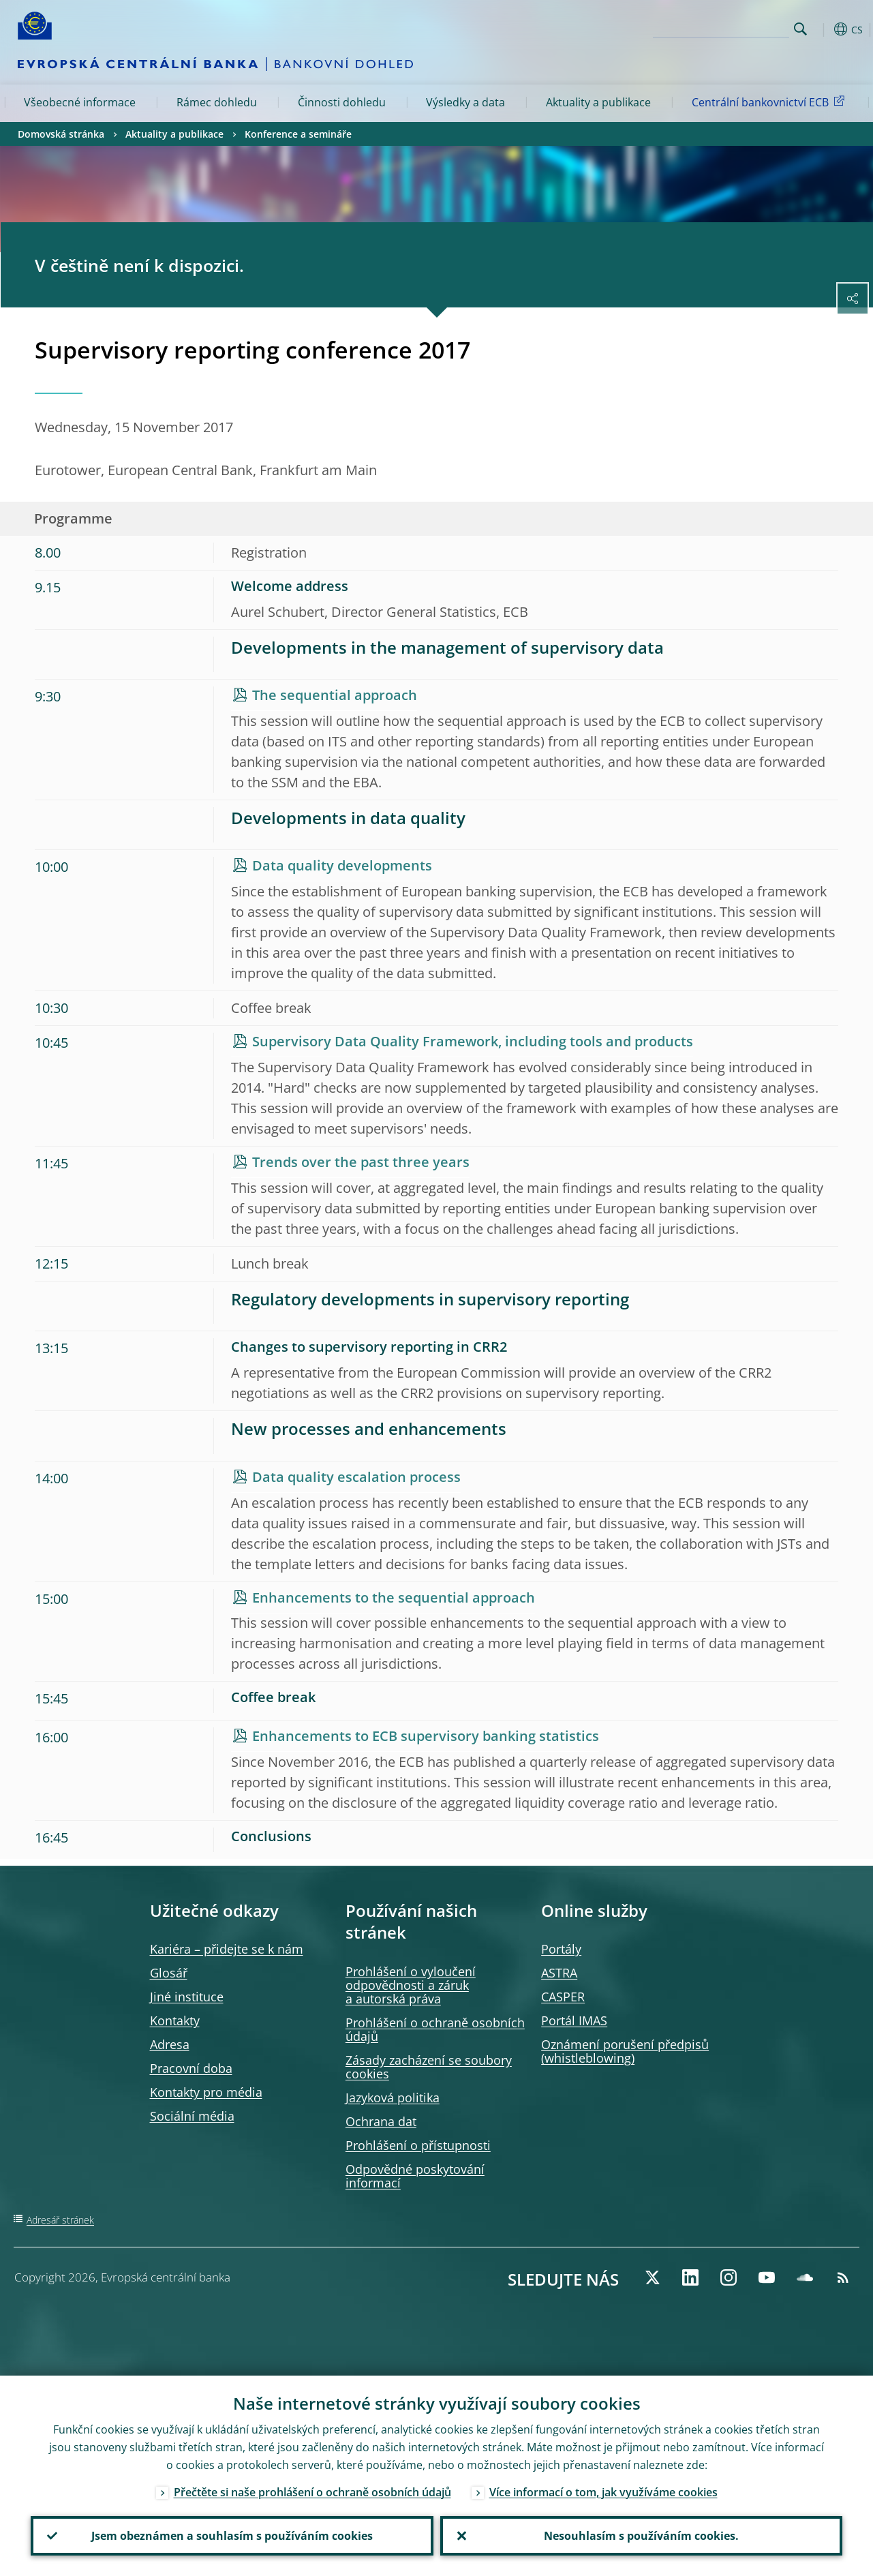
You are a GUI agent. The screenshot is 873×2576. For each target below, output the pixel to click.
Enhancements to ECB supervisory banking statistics (425, 1736)
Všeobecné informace (80, 102)
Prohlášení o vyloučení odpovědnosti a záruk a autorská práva (411, 1985)
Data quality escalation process (356, 1477)
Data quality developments (342, 865)
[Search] (721, 27)
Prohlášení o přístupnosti (418, 2145)
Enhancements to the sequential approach (393, 1597)
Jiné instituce (187, 1996)
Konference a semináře (298, 133)
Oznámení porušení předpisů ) (625, 2051)
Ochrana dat (381, 2121)
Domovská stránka (61, 133)
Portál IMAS (574, 2020)
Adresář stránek (60, 2219)
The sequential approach (334, 695)
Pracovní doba (191, 2068)
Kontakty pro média (206, 2092)
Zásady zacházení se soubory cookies (429, 2067)
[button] (822, 29)
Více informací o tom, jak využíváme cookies (603, 2492)
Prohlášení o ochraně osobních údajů (435, 2029)
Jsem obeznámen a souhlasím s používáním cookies (232, 2535)
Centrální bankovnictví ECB (770, 101)
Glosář (168, 1973)
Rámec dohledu (217, 102)
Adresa (169, 2044)
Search (800, 29)
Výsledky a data (465, 102)
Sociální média (192, 2116)
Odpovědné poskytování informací (415, 2176)
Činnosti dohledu (342, 102)
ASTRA (559, 1973)
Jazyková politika (393, 2097)
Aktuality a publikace (598, 102)
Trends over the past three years (361, 1162)
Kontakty (175, 2020)
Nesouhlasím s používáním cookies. (641, 2535)
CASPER (563, 1996)
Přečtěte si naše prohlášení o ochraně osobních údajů (312, 2492)
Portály (561, 1949)
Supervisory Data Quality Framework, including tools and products (472, 1041)
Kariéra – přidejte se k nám (226, 1949)
